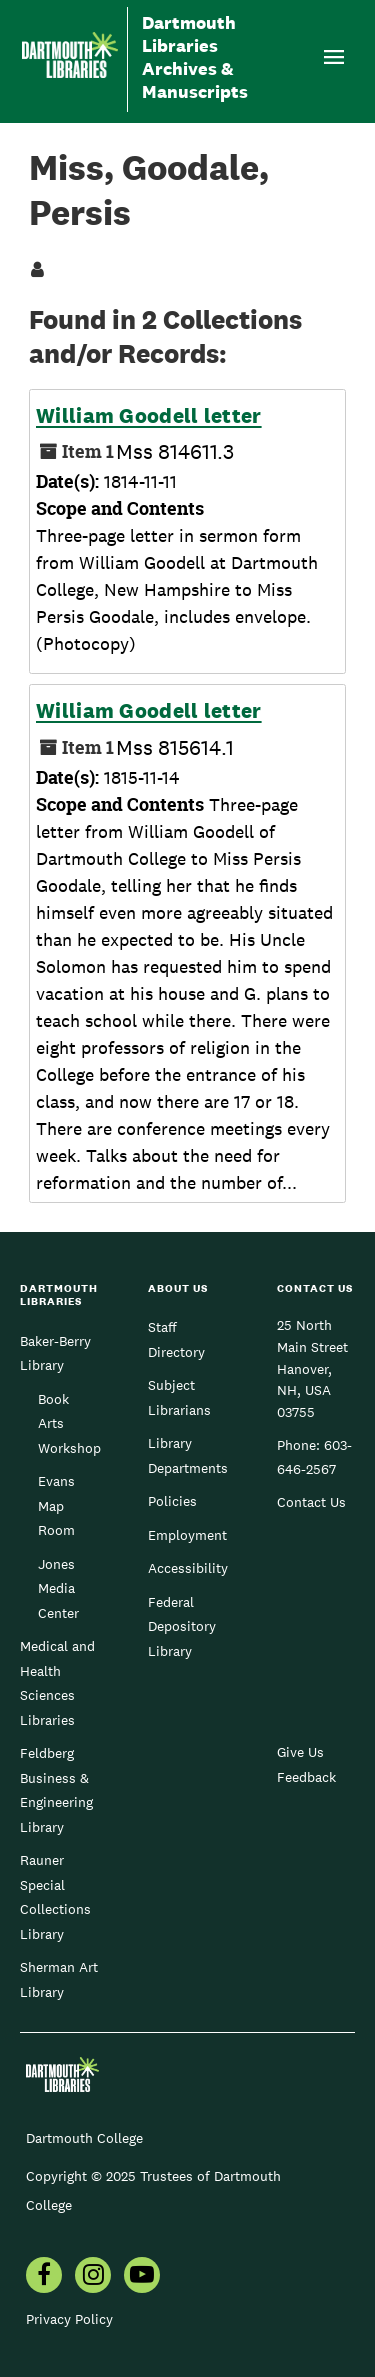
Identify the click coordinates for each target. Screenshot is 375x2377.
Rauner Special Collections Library (55, 1896)
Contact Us (311, 1502)
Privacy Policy (69, 2319)
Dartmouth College (84, 2138)
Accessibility (188, 1568)
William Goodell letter (149, 416)
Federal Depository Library (182, 1626)
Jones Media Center (58, 1588)
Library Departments (188, 1455)
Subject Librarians (179, 1397)
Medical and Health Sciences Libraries (57, 1682)
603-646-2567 (314, 1457)
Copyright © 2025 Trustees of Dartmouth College (153, 2190)
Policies (172, 1501)
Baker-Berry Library (55, 1353)
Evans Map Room (56, 1505)
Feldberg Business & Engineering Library (56, 1789)
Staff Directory (176, 1339)
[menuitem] (44, 2277)
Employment (187, 1535)
